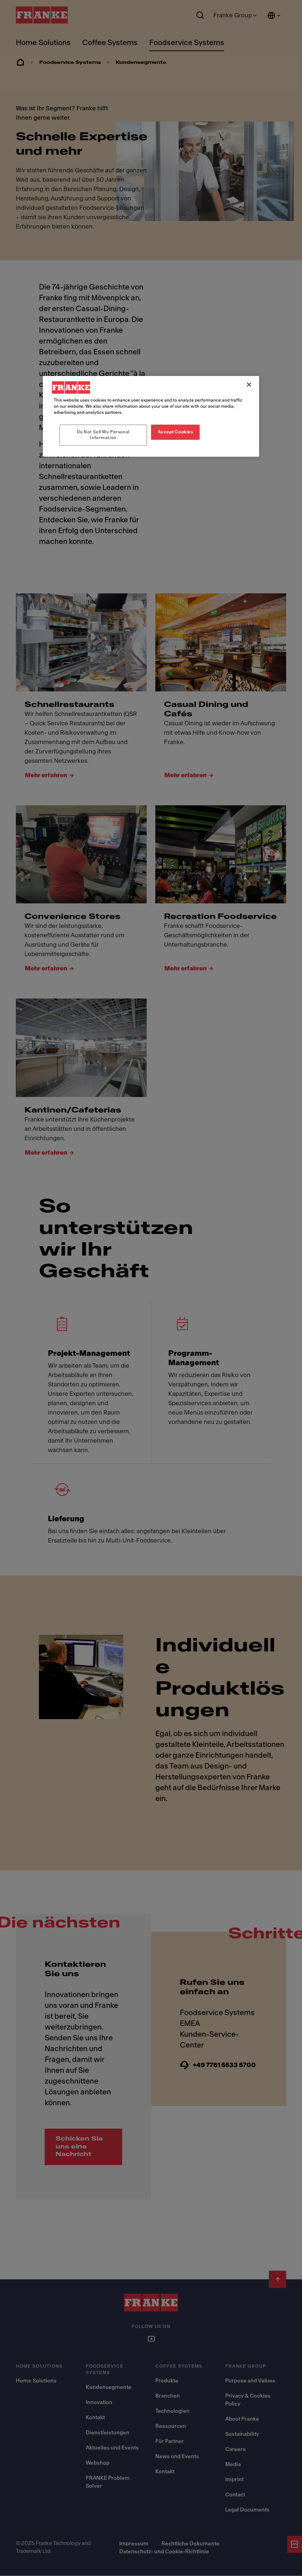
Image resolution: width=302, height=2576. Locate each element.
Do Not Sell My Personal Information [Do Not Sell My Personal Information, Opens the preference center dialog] (103, 435)
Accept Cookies (175, 432)
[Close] (249, 385)
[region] (151, 416)
